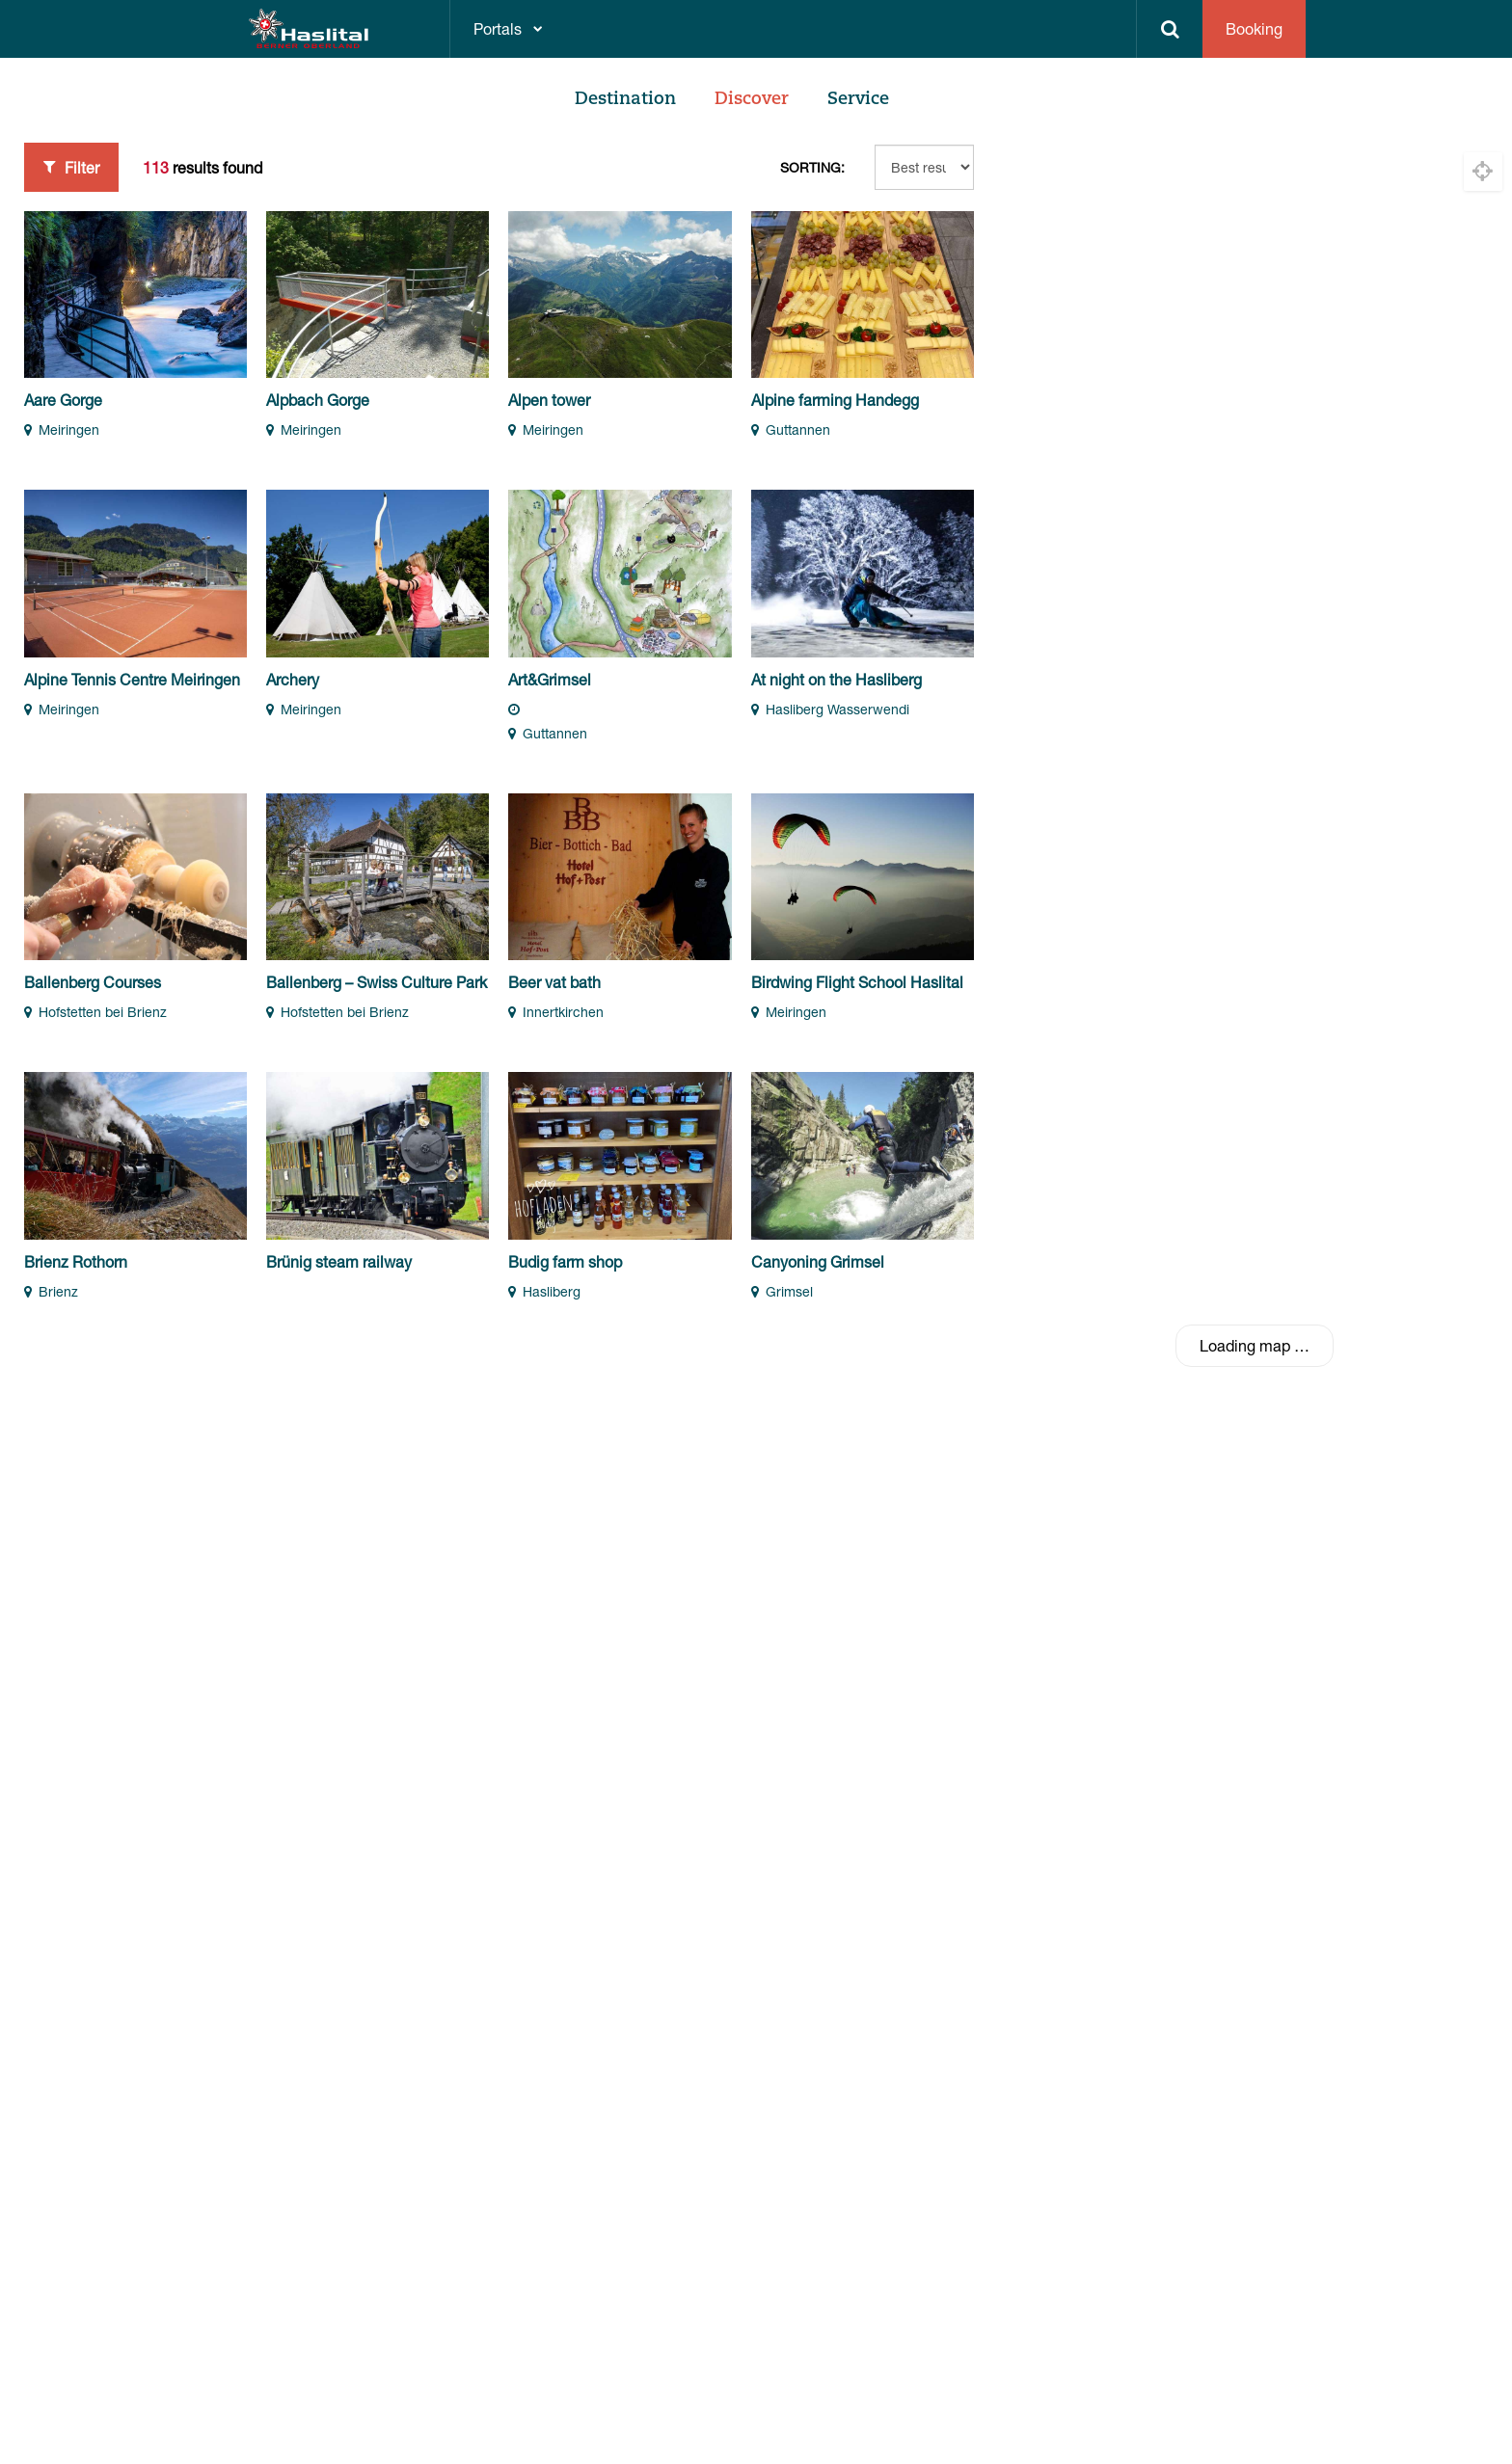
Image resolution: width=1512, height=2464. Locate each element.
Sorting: (812, 167)
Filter (71, 166)
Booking (1254, 28)
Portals (497, 28)
